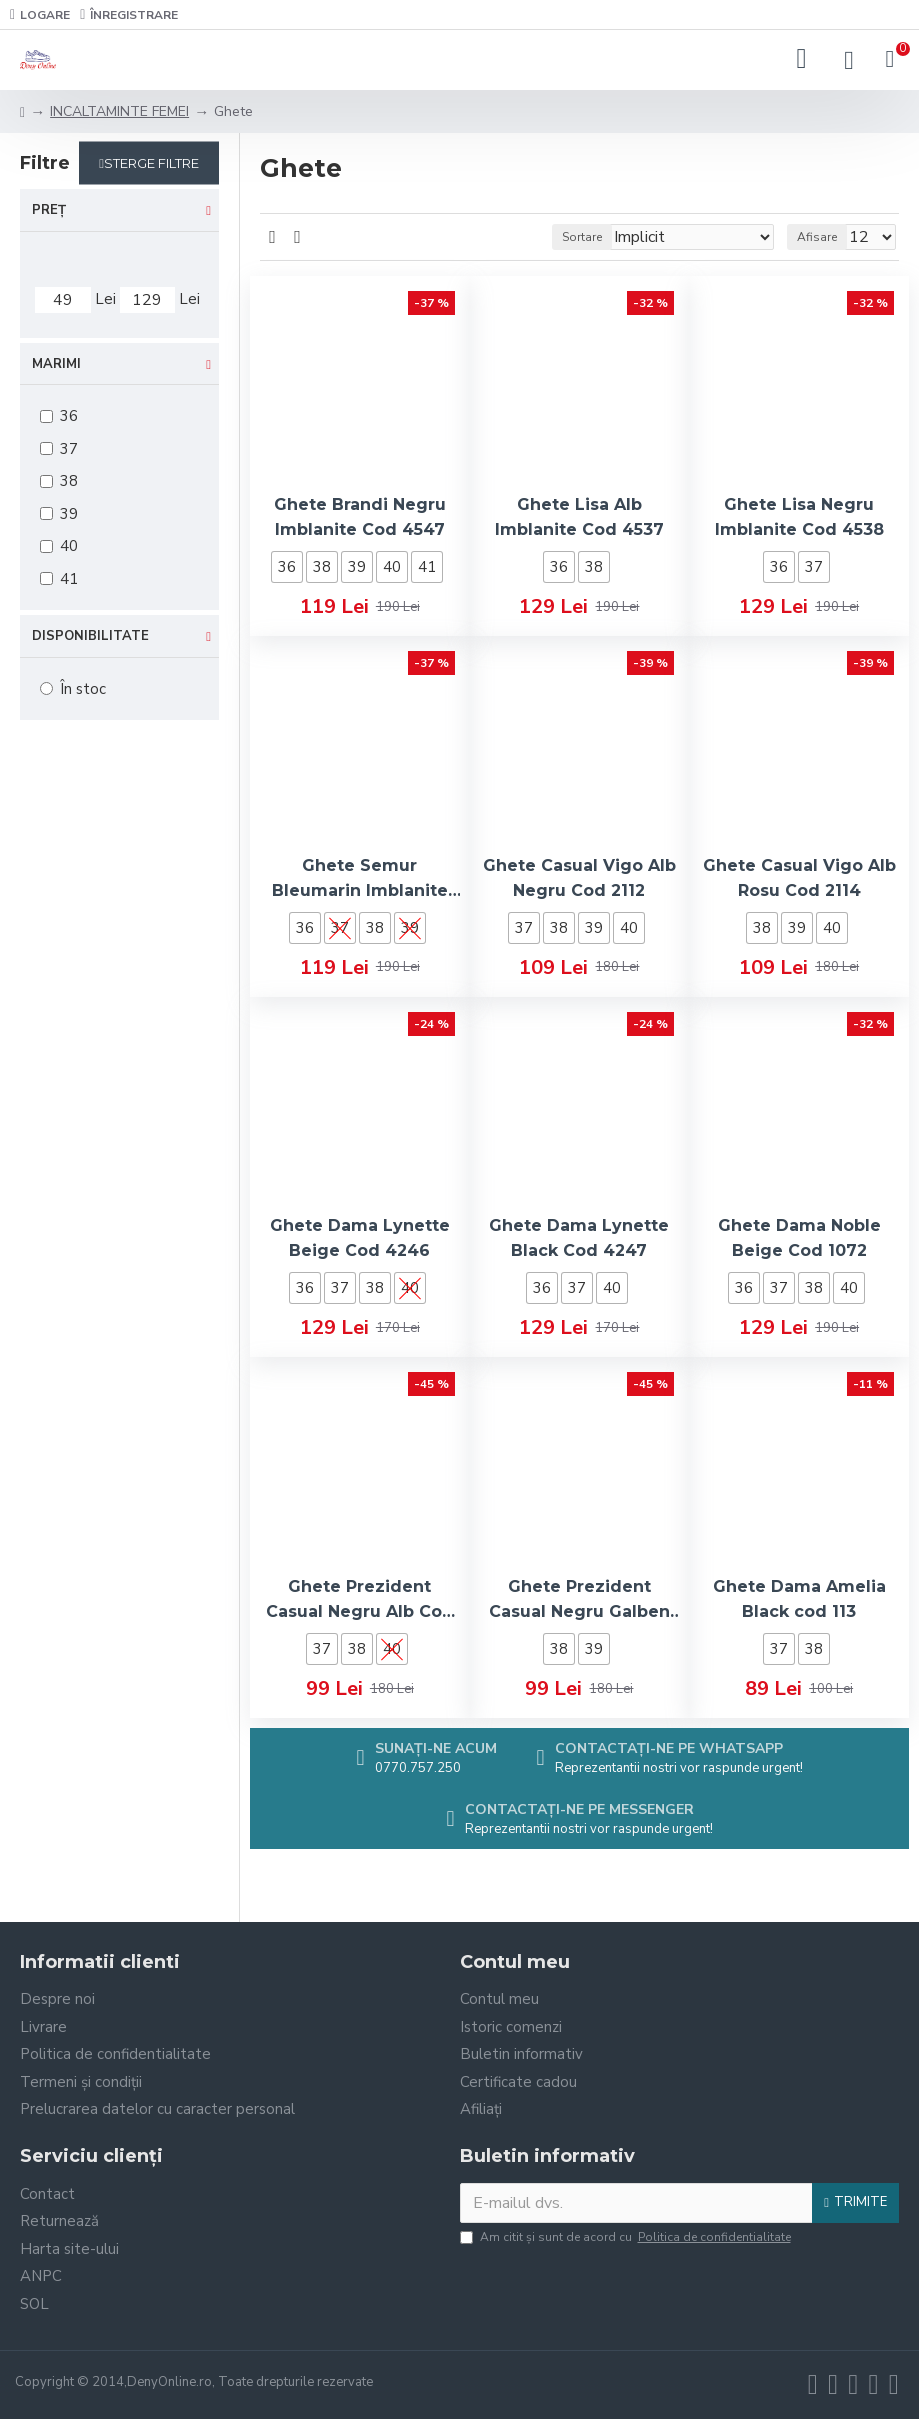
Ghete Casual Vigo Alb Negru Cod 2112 (579, 878)
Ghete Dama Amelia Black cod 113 (799, 1599)
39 (357, 567)
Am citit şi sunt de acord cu (627, 2237)
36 (287, 567)
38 (322, 567)
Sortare (582, 237)
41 (427, 567)
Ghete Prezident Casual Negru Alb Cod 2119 (360, 1600)
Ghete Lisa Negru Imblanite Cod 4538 (799, 517)
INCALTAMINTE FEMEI (119, 111)
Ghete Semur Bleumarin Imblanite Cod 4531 (360, 879)
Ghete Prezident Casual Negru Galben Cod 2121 (579, 1600)
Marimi (56, 364)
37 (814, 567)
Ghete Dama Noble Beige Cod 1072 (799, 1238)
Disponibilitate (90, 636)
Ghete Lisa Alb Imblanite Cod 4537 (579, 517)
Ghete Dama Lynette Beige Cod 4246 (360, 1238)
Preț (49, 210)
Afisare (817, 237)
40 (392, 567)
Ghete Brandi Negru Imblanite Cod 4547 (360, 517)
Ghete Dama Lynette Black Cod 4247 (579, 1238)
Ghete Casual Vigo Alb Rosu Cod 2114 (799, 878)
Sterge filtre (151, 163)
